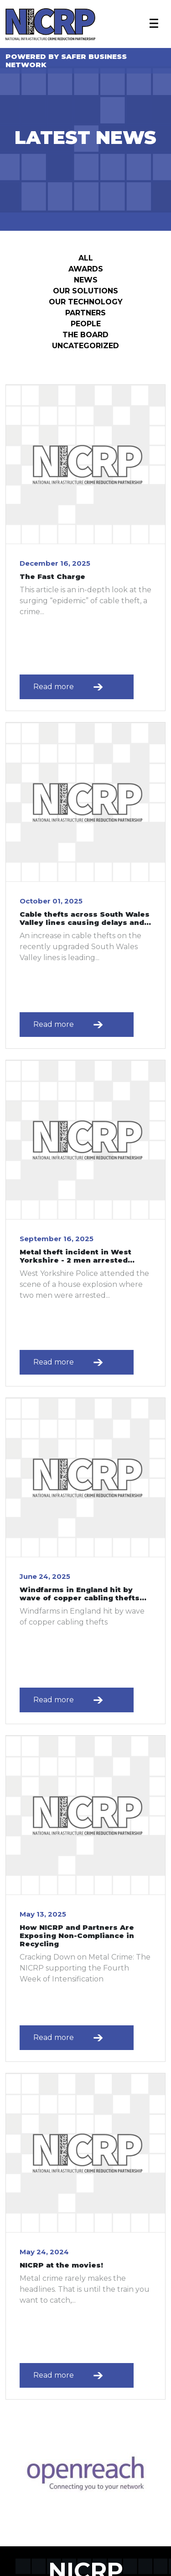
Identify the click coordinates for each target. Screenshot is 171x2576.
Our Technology (86, 301)
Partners (85, 312)
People (86, 323)
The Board (85, 334)
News (86, 280)
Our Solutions (85, 291)
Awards (85, 269)
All (85, 258)
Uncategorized (85, 345)
